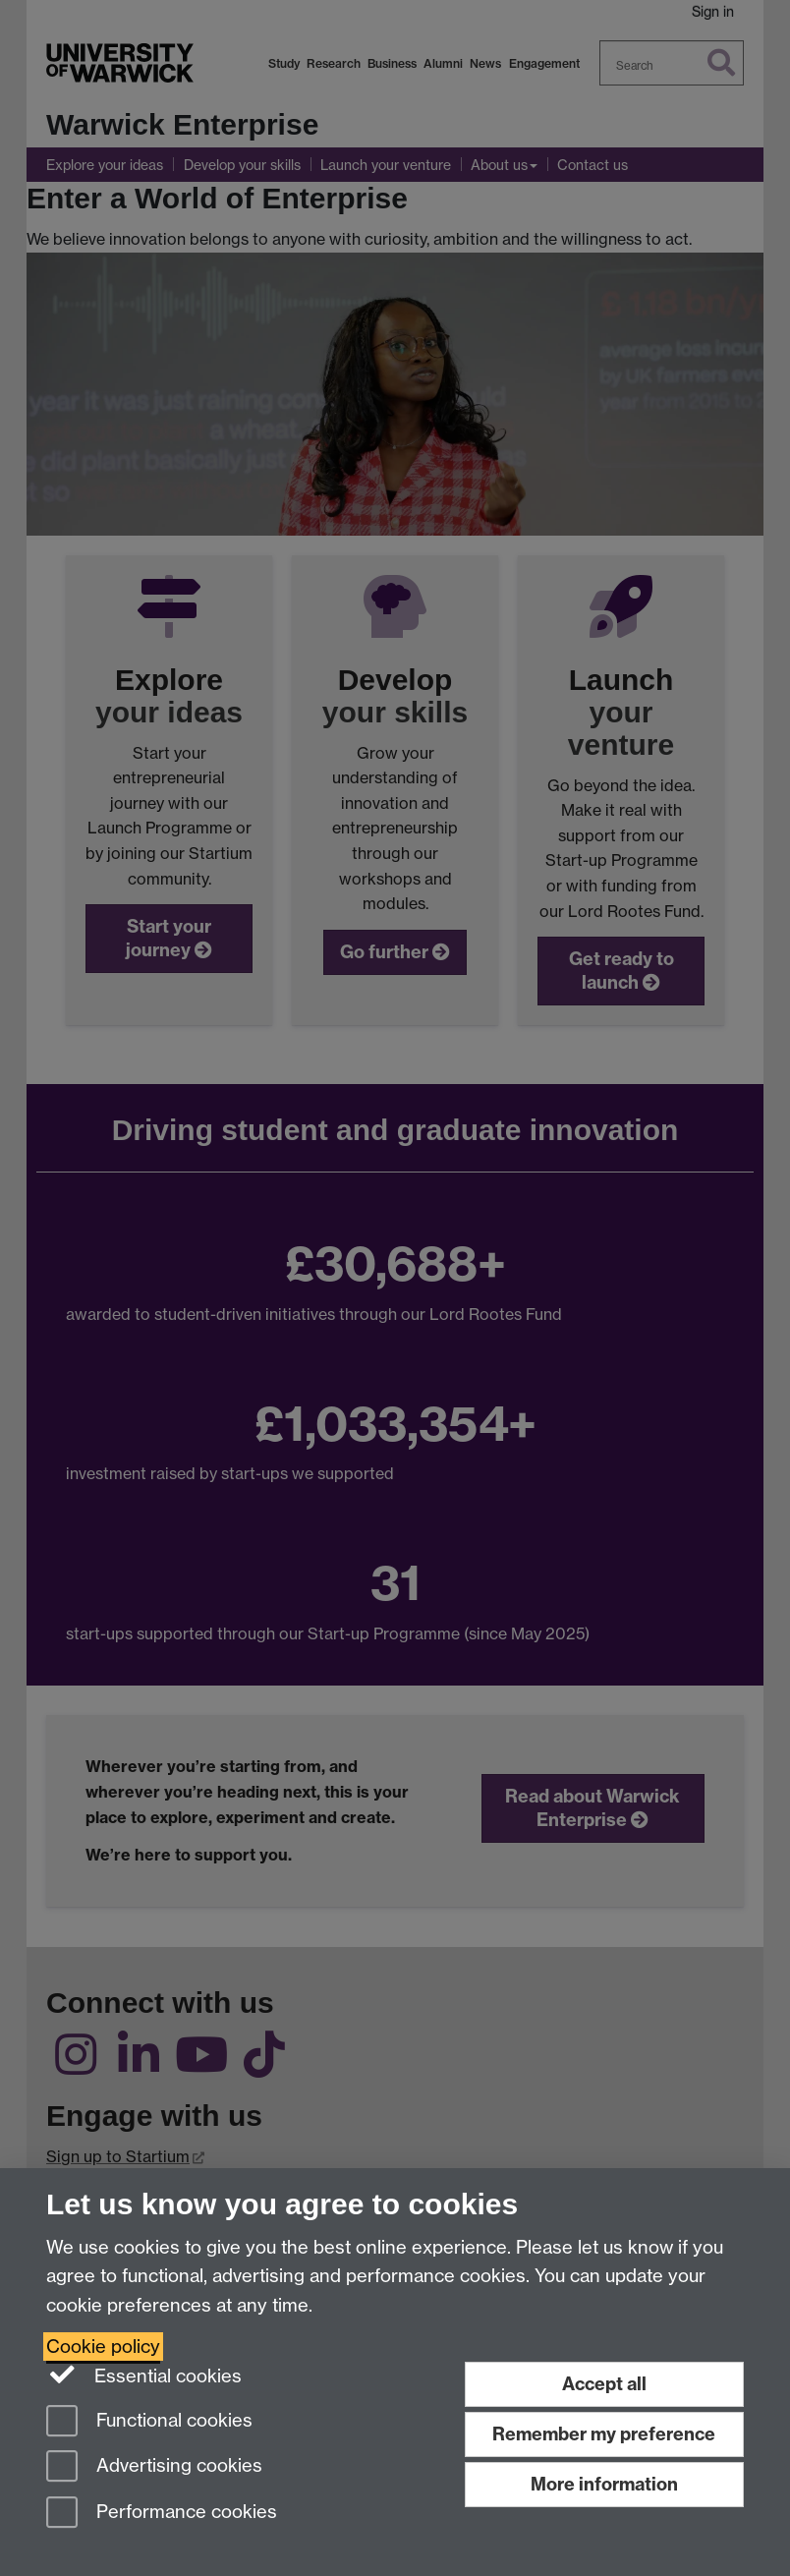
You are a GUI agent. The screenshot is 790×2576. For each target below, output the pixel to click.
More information (604, 2484)
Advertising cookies (154, 2467)
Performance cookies (161, 2513)
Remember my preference (603, 2434)
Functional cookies (149, 2422)
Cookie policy (103, 2346)
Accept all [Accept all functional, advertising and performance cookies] (604, 2384)
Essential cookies (144, 2374)
